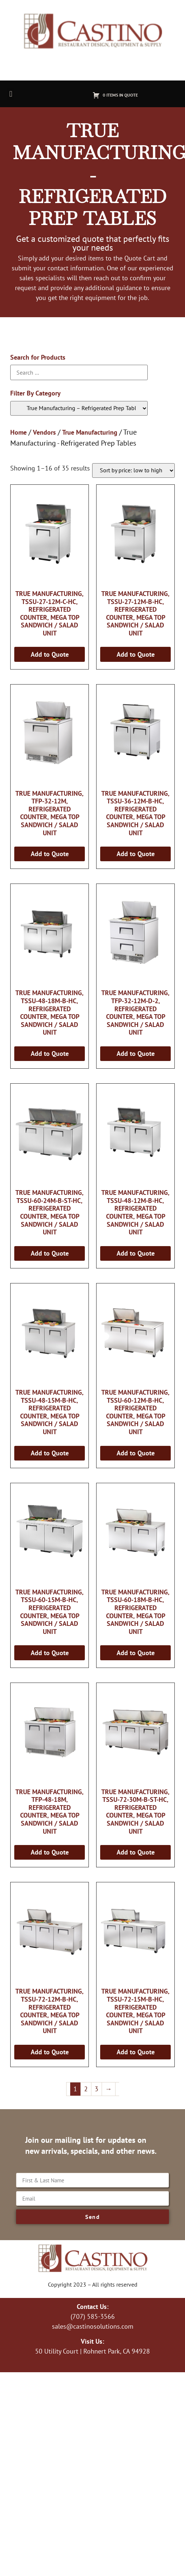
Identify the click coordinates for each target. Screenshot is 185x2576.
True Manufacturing (89, 432)
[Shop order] (133, 470)
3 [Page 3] (96, 2089)
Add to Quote (50, 654)
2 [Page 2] (86, 2089)
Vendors (44, 432)
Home (18, 432)
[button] (10, 94)
